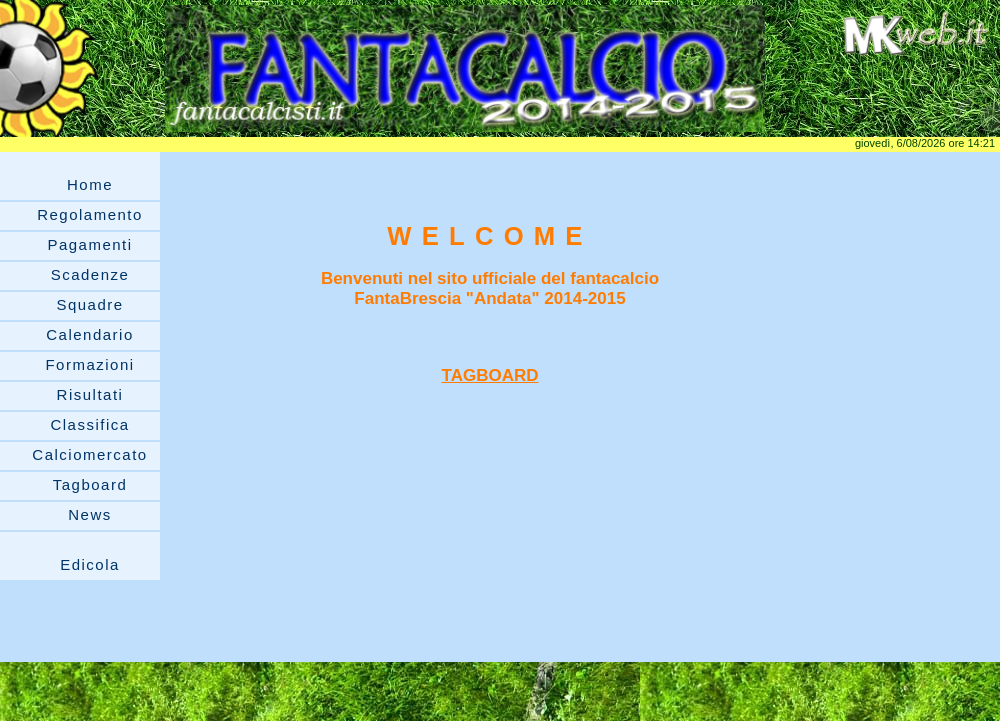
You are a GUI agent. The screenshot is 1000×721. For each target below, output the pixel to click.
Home (90, 184)
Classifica (89, 424)
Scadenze (90, 274)
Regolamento (90, 214)
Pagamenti (89, 244)
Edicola (90, 564)
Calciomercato (89, 454)
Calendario (90, 334)
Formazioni (89, 364)
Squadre (89, 304)
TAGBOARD (490, 375)
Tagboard (90, 484)
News (90, 514)
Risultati (90, 394)
